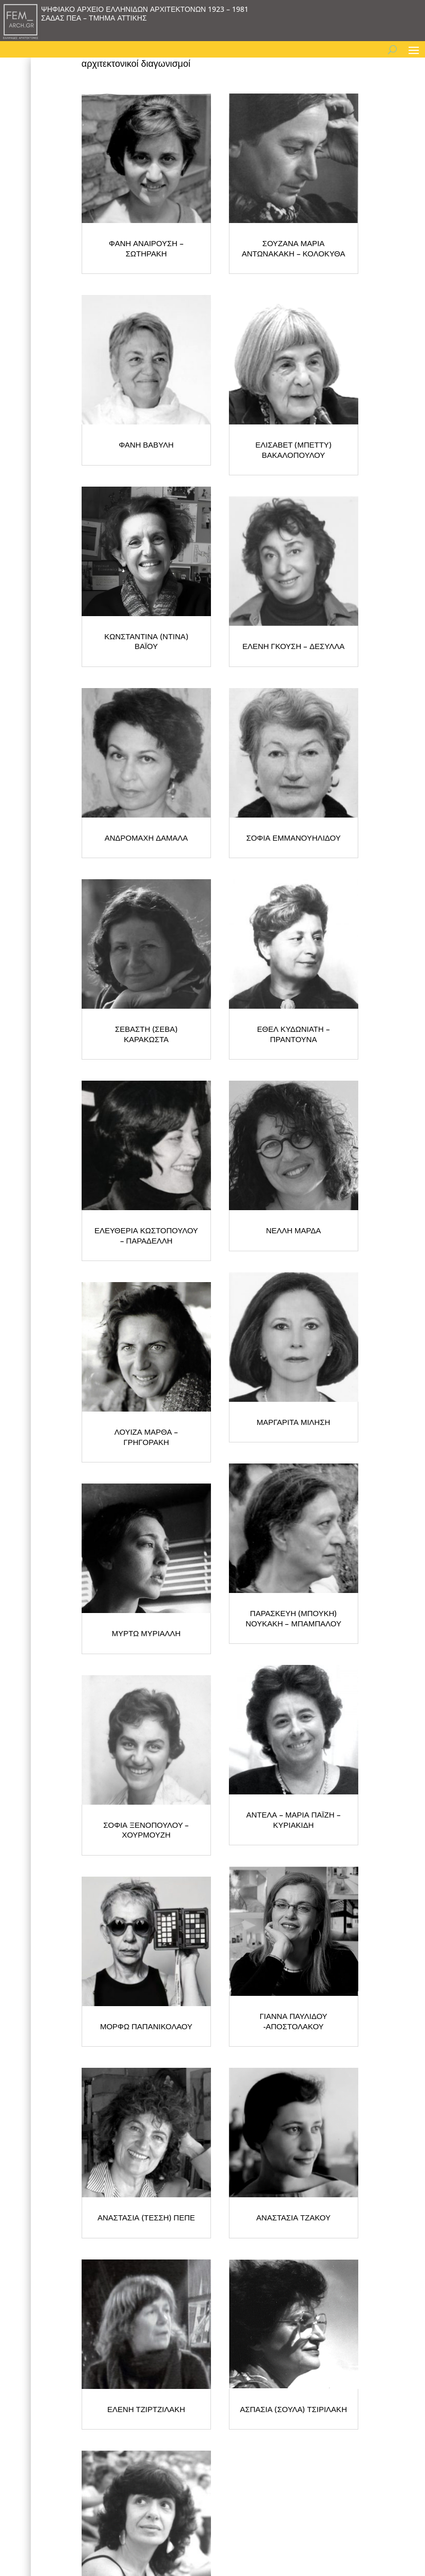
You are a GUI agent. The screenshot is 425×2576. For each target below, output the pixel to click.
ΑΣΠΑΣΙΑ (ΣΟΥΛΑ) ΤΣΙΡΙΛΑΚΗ (293, 2409)
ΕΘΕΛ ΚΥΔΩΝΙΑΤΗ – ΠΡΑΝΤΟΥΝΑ (293, 1034)
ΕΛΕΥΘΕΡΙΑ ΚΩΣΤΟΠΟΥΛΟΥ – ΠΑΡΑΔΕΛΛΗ (146, 1235)
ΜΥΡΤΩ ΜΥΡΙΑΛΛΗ (146, 1633)
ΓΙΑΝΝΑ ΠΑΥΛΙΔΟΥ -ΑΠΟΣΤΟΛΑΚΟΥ (293, 2021)
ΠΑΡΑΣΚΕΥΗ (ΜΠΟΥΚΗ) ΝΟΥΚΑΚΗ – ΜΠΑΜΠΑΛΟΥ (293, 1618)
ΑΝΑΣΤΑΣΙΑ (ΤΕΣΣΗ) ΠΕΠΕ (146, 2217)
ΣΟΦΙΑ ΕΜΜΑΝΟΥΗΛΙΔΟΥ (293, 837)
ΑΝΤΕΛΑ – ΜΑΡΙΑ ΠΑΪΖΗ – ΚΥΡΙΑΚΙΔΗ (293, 1819)
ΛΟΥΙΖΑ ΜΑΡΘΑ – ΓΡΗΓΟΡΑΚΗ (146, 1436)
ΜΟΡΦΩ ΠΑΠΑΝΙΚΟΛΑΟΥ (146, 2026)
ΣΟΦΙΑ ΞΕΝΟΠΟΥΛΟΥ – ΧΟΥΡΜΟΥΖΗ (146, 1830)
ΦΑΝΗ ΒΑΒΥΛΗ (146, 444)
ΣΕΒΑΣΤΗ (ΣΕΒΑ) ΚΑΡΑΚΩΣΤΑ (146, 1034)
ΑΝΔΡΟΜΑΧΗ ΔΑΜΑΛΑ (146, 837)
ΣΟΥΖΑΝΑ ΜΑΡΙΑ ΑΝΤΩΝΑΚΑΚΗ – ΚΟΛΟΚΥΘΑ (293, 248)
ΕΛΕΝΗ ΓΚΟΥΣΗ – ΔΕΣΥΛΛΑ (293, 646)
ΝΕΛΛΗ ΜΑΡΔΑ (293, 1230)
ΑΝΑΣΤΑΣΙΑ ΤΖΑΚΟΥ (293, 2217)
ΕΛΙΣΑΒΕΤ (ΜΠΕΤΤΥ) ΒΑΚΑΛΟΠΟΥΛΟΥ (294, 449)
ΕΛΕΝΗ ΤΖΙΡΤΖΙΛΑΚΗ (146, 2409)
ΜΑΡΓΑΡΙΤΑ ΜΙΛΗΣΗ (293, 1422)
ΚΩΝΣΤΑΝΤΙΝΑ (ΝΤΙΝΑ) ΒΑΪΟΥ (146, 641)
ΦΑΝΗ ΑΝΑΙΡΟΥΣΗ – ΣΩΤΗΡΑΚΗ (146, 248)
